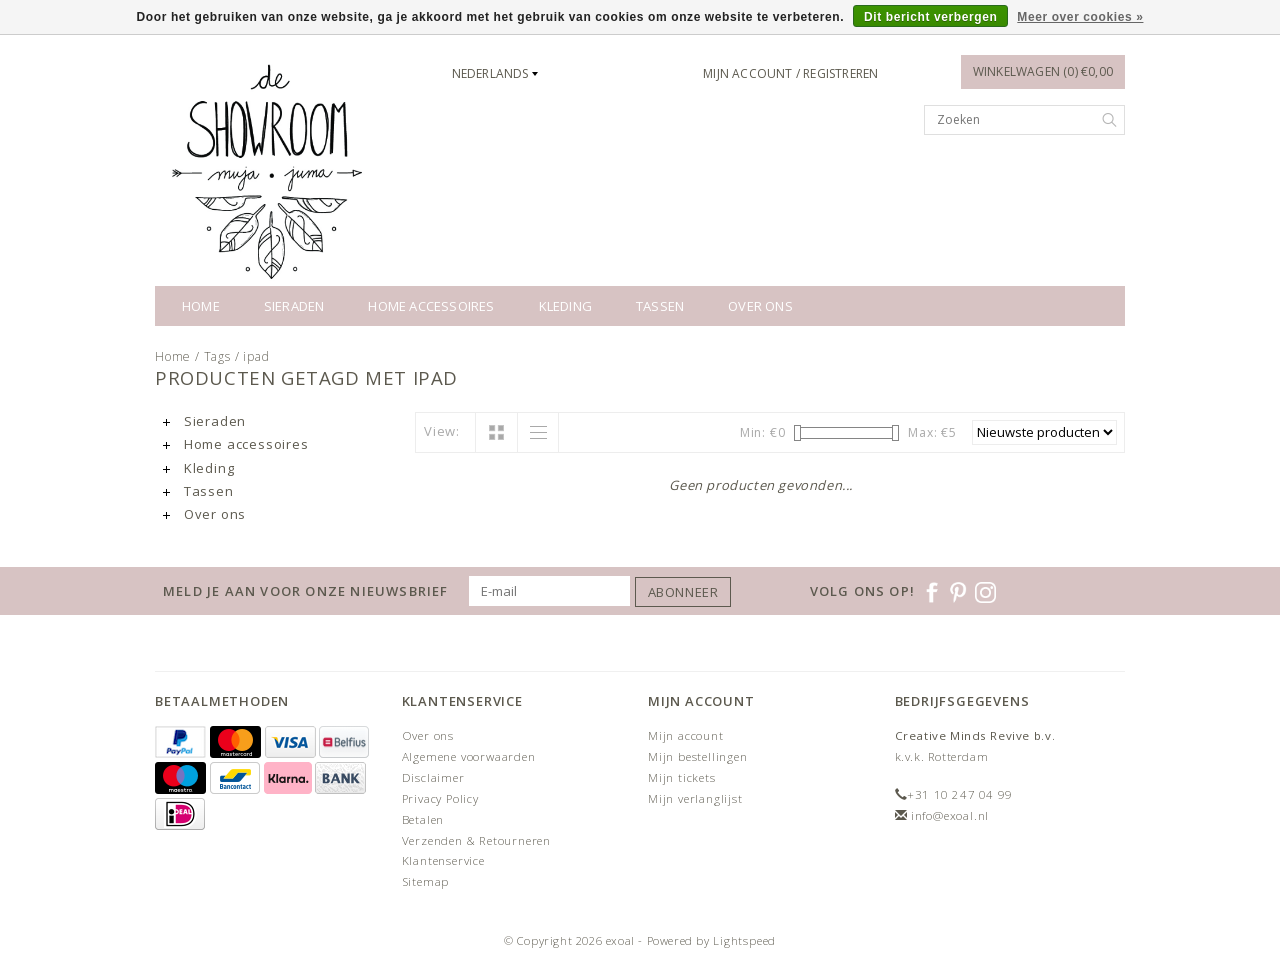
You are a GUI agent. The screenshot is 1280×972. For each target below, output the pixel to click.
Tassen (660, 306)
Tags (217, 356)
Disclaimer (433, 777)
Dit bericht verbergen (930, 17)
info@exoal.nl (950, 815)
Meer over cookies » (1080, 17)
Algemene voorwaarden (469, 756)
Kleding (565, 306)
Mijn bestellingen (698, 756)
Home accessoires (431, 306)
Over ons (760, 306)
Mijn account (686, 735)
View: (442, 431)
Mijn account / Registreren (790, 73)
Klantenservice (443, 860)
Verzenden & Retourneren (476, 840)
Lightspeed (744, 940)
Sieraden (294, 306)
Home (201, 306)
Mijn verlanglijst (695, 798)
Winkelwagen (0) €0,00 (1043, 71)
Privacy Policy (440, 798)
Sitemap (426, 881)
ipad (256, 356)
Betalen (423, 819)
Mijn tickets (682, 777)
